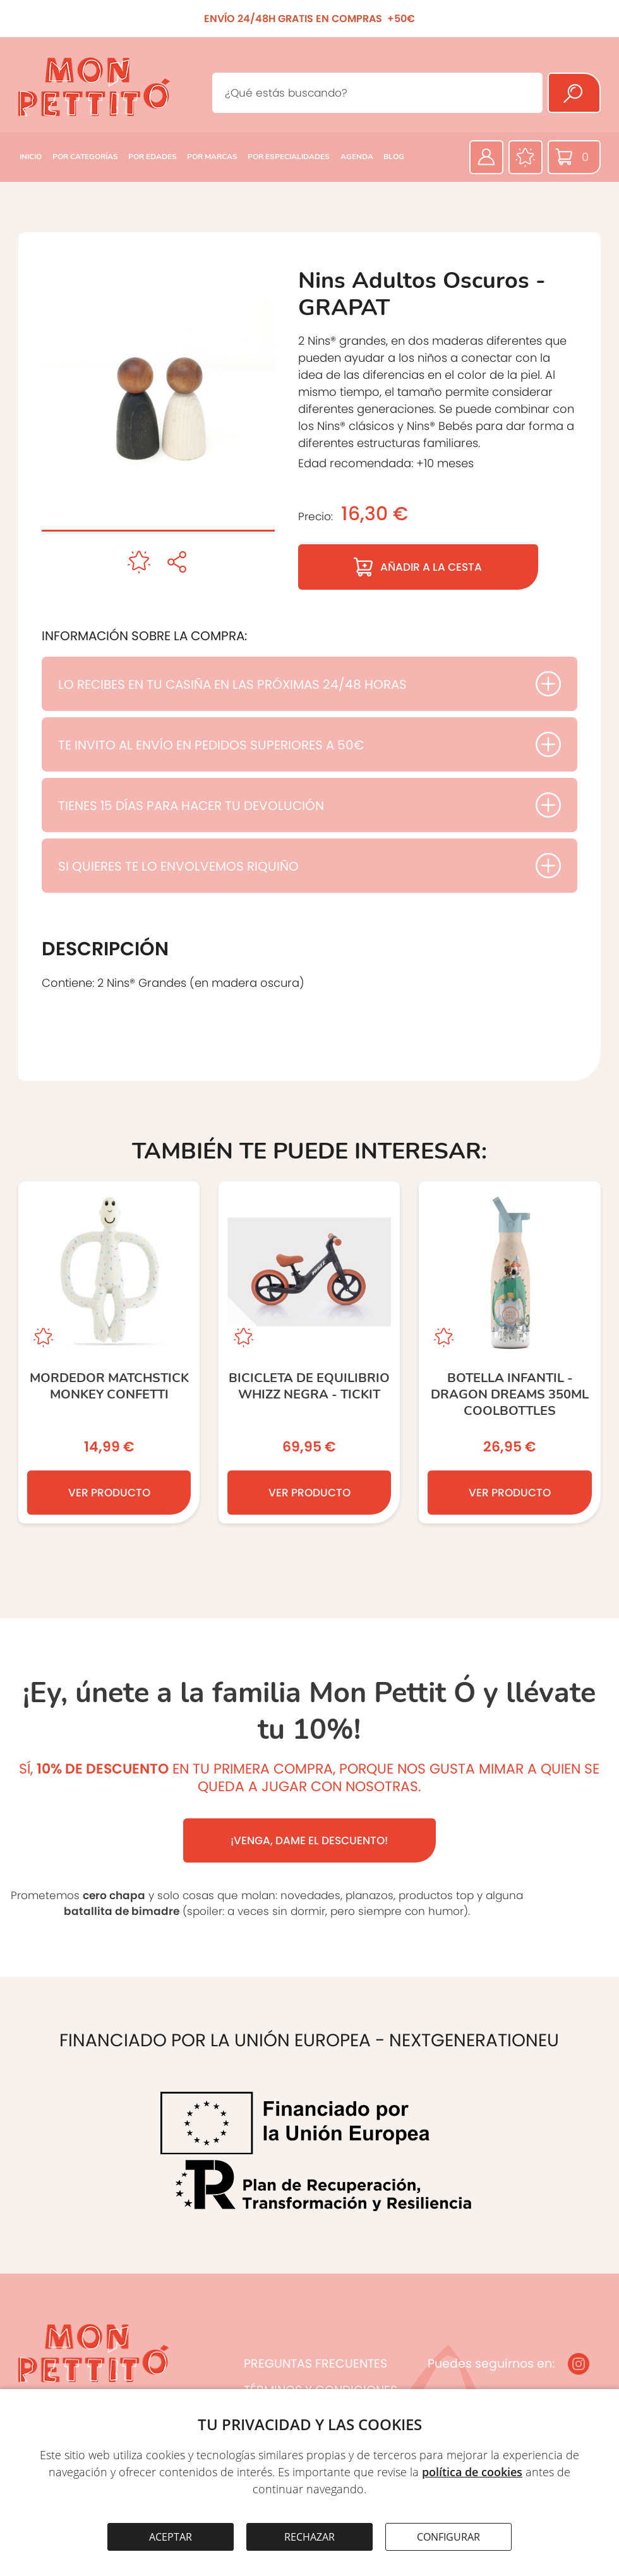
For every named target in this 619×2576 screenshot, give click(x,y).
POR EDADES (152, 157)
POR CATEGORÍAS (85, 157)
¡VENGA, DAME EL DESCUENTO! (309, 1840)
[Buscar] (574, 93)
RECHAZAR (309, 2537)
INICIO (31, 157)
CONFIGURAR (448, 2537)
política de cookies (472, 2471)
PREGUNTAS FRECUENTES (315, 2363)
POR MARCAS (212, 157)
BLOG (393, 157)
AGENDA (356, 157)
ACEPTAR (170, 2537)
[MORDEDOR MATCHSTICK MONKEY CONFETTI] (109, 1352)
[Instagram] (578, 2363)
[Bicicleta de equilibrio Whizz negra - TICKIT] (309, 1352)
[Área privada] (486, 157)
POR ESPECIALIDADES (289, 157)
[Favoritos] (525, 157)
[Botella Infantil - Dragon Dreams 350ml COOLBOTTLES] (509, 1352)
